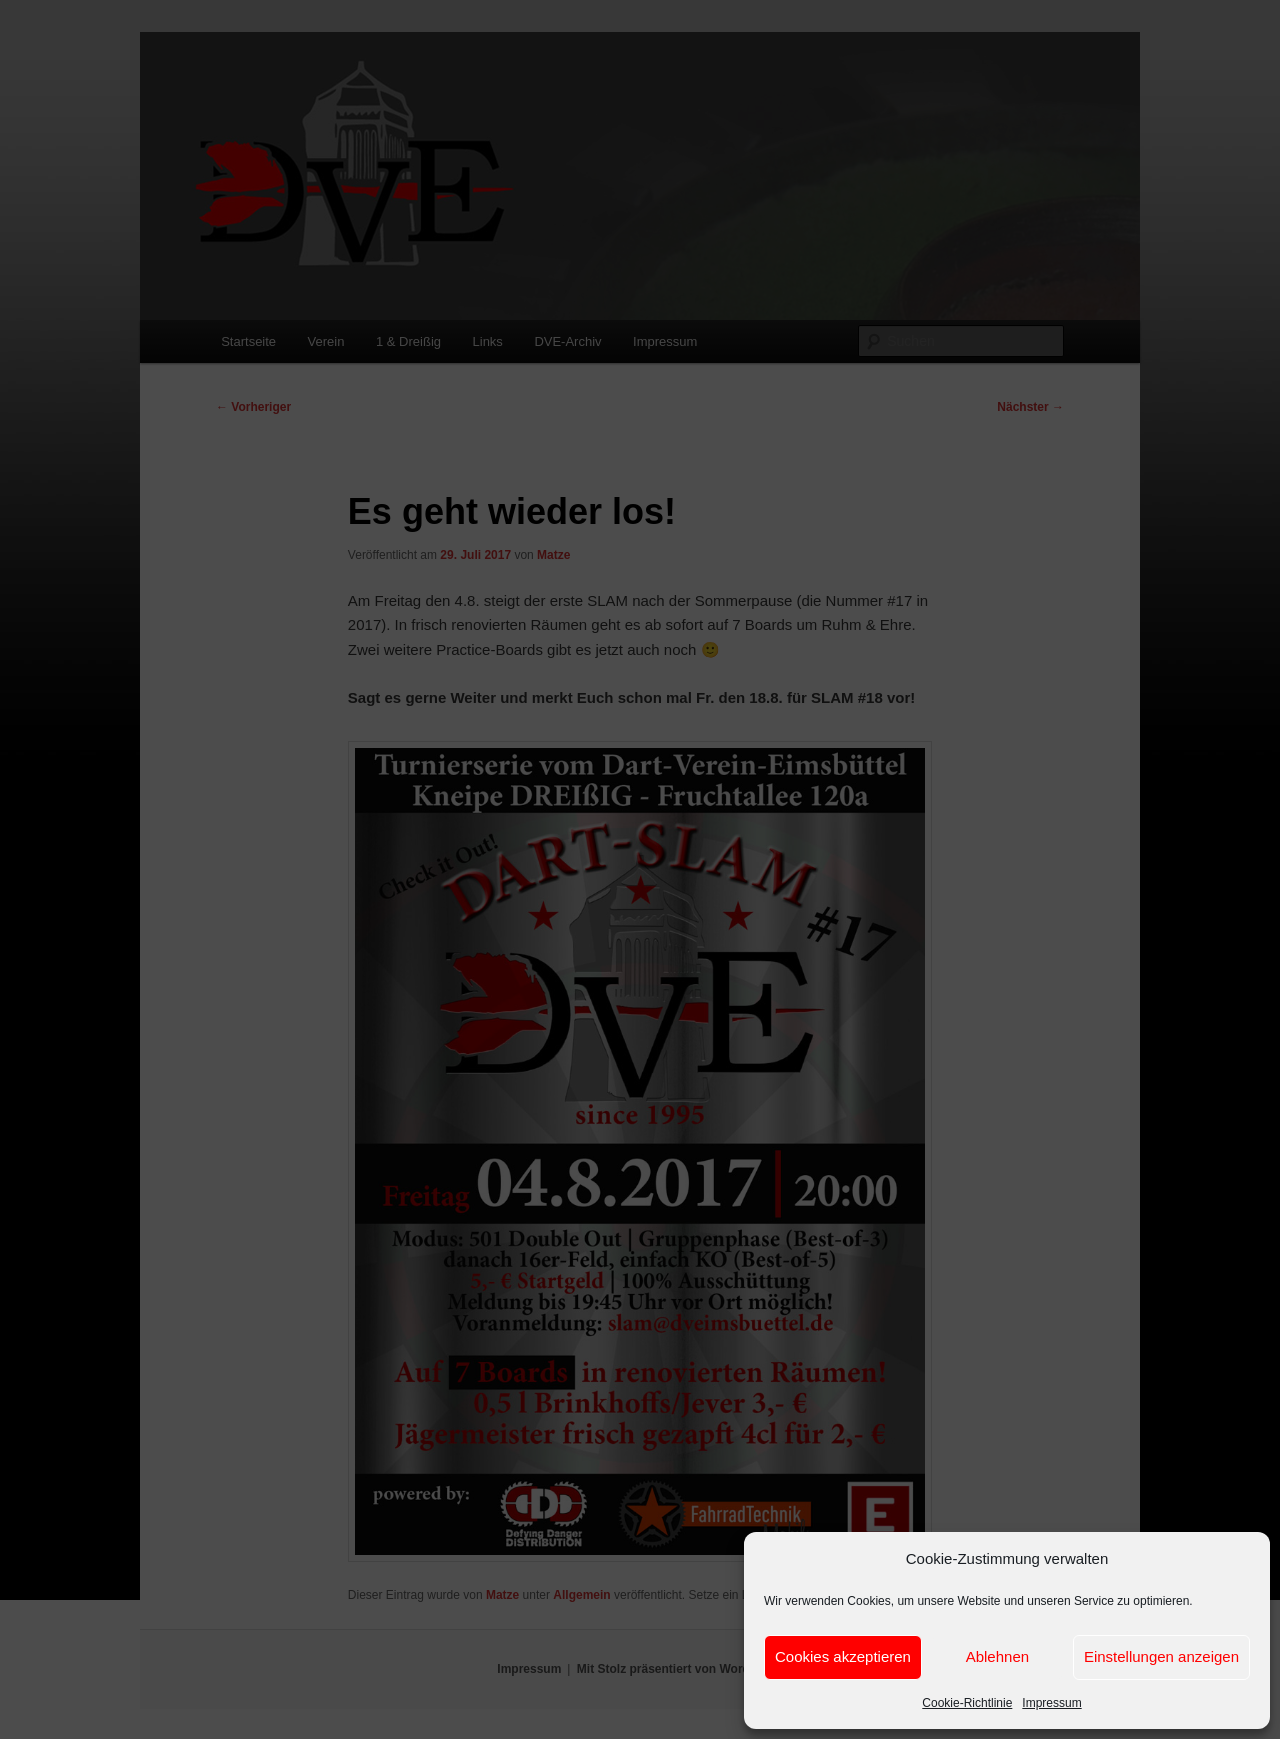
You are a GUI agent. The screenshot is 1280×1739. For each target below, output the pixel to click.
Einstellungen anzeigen (1161, 1656)
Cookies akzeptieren (843, 1656)
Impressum (1051, 1703)
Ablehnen (997, 1656)
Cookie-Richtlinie (967, 1703)
